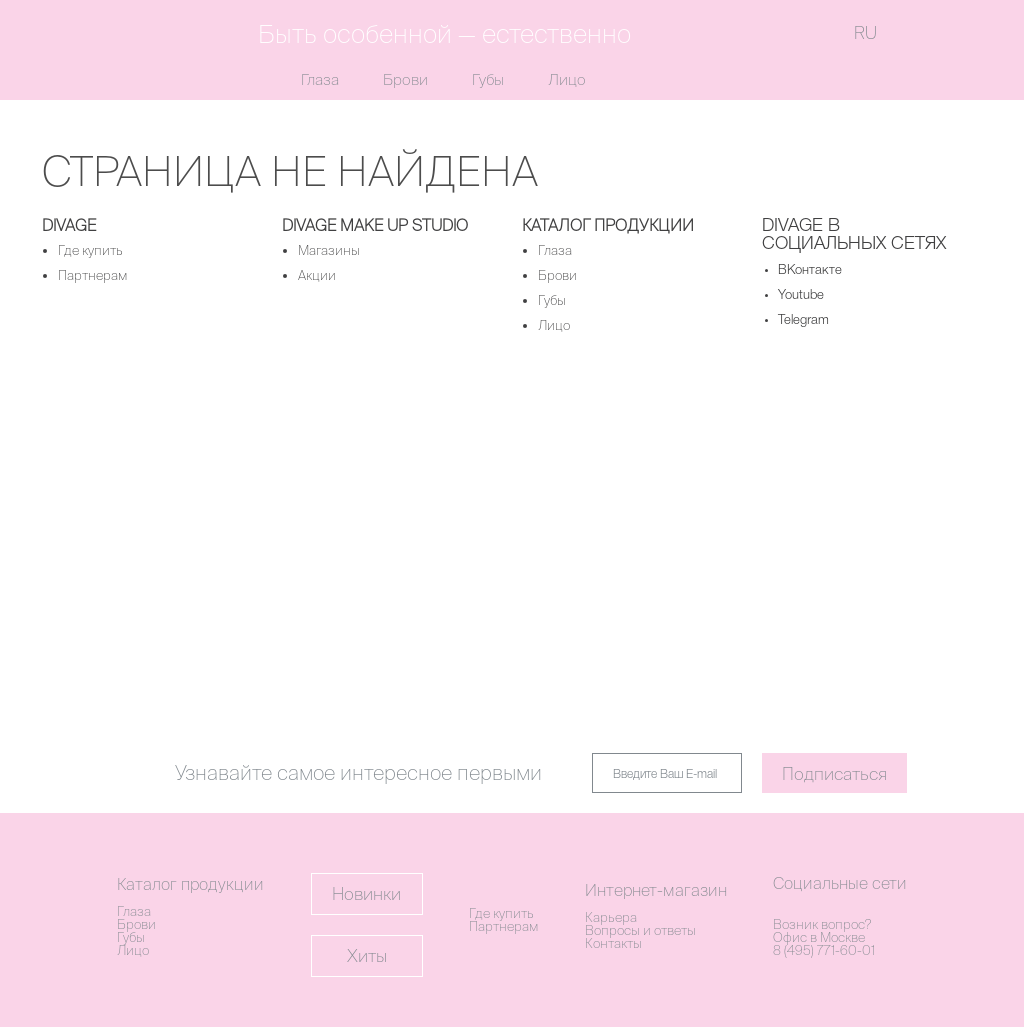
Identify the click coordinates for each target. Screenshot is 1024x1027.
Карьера (611, 917)
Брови (405, 79)
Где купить (90, 250)
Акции (317, 275)
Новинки (366, 893)
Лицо (567, 79)
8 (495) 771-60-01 (824, 950)
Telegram (803, 320)
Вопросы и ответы (640, 930)
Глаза (320, 79)
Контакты (613, 943)
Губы (488, 79)
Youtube (801, 295)
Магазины (329, 250)
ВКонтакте (810, 270)
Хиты (367, 955)
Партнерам (92, 275)
